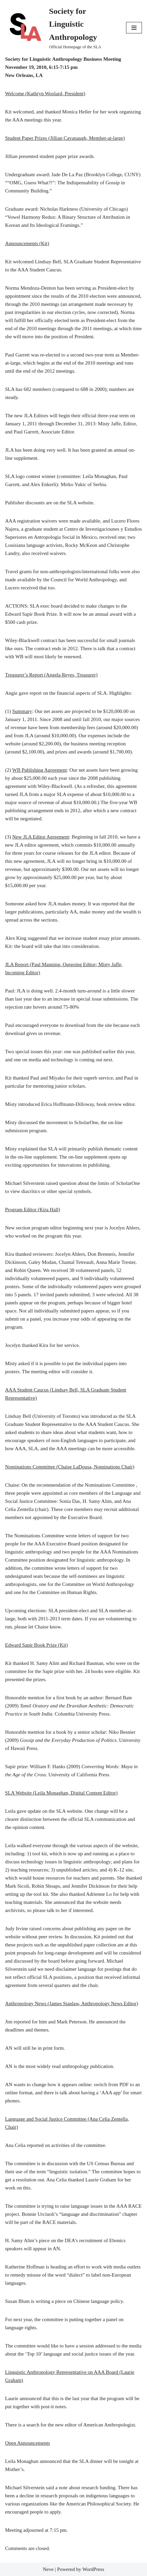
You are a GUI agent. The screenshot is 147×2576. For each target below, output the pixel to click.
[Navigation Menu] (134, 27)
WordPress (93, 2569)
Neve (48, 2569)
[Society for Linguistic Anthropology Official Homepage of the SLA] (60, 27)
